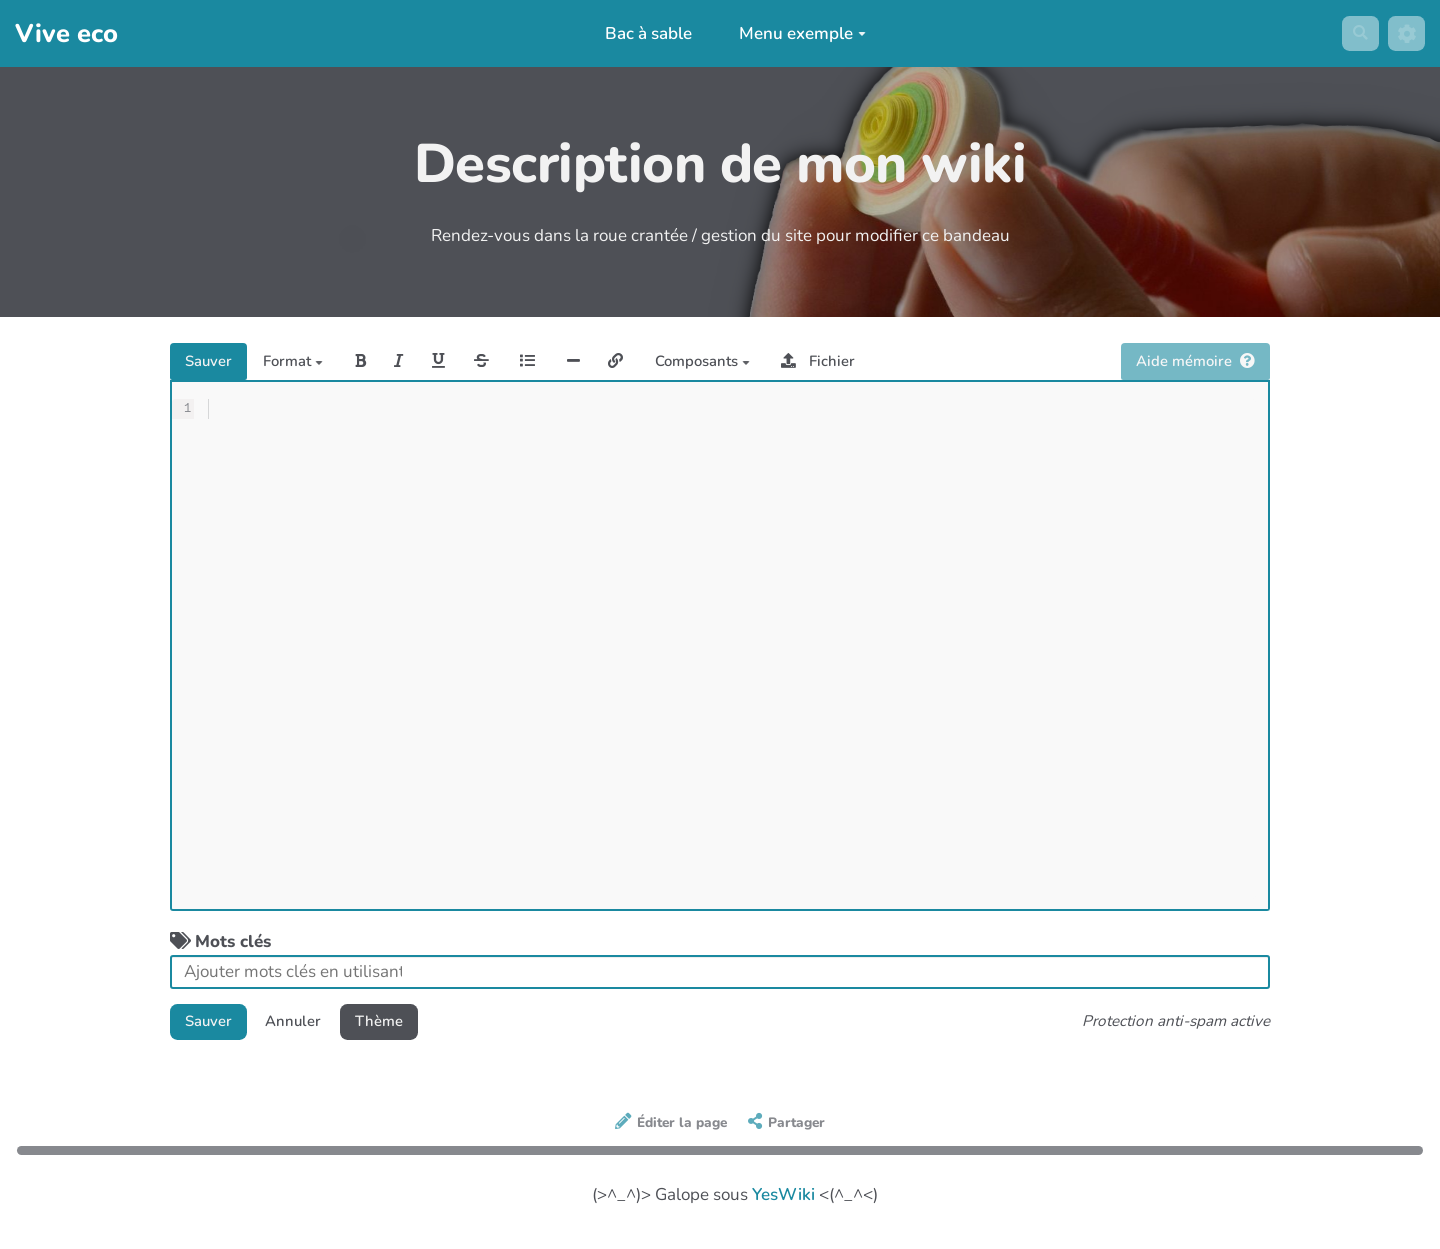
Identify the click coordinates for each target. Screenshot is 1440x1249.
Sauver (214, 364)
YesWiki (783, 1205)
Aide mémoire (1186, 364)
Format (310, 364)
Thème (407, 1029)
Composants (779, 364)
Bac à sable (642, 33)
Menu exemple (796, 33)
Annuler (310, 1029)
